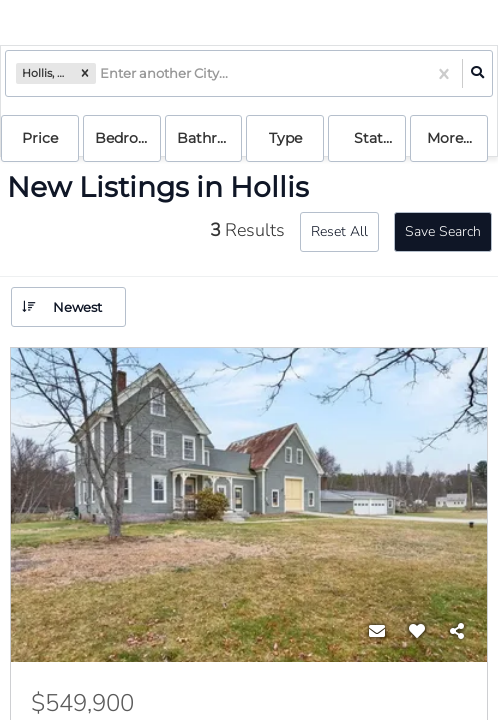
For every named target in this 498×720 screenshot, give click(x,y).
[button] (85, 74)
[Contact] (377, 632)
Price (40, 138)
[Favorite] (417, 632)
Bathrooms (210, 138)
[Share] (457, 632)
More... (449, 138)
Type (285, 138)
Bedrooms (128, 138)
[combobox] (101, 73)
